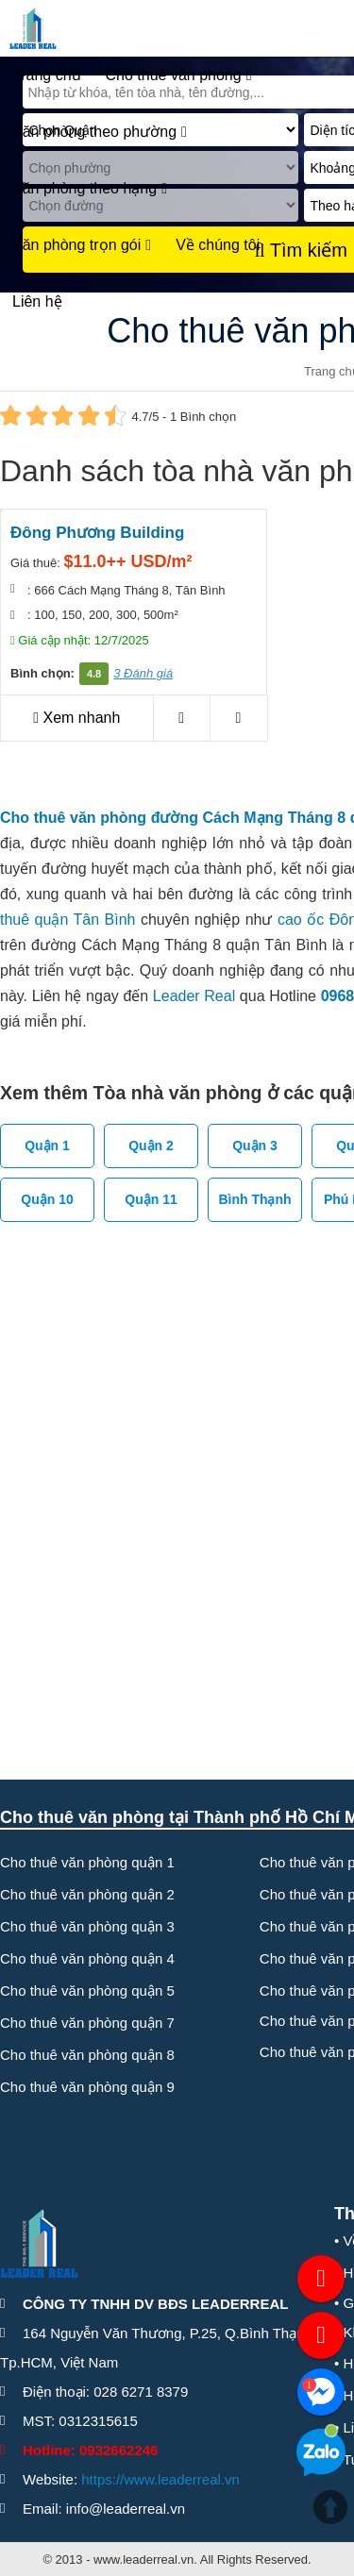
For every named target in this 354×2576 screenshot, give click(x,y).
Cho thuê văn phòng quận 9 (87, 2087)
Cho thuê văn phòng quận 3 (87, 1926)
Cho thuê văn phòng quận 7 (87, 2023)
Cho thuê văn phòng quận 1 (87, 1862)
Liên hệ (37, 301)
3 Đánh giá (143, 673)
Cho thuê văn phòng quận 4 (87, 1958)
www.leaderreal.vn (143, 2559)
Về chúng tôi (218, 245)
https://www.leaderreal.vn (160, 2479)
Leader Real (194, 996)
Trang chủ (46, 75)
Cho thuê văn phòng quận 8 (87, 2055)
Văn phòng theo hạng (89, 188)
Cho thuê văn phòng (179, 75)
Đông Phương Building (97, 533)
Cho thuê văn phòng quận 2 (87, 1894)
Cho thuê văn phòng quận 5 (87, 1990)
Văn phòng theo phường (99, 132)
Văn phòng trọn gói (81, 245)
